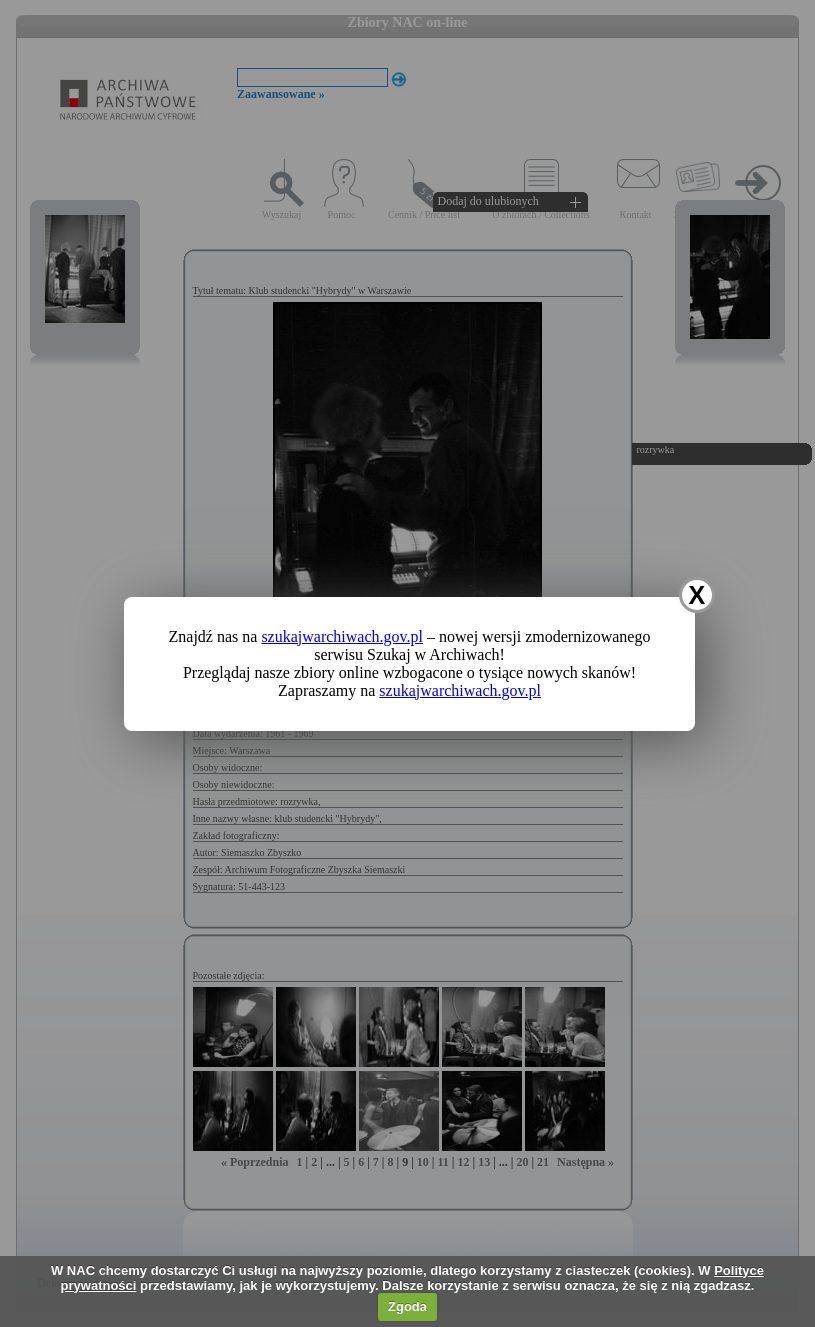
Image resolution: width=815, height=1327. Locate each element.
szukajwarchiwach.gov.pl (342, 636)
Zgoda (407, 1306)
